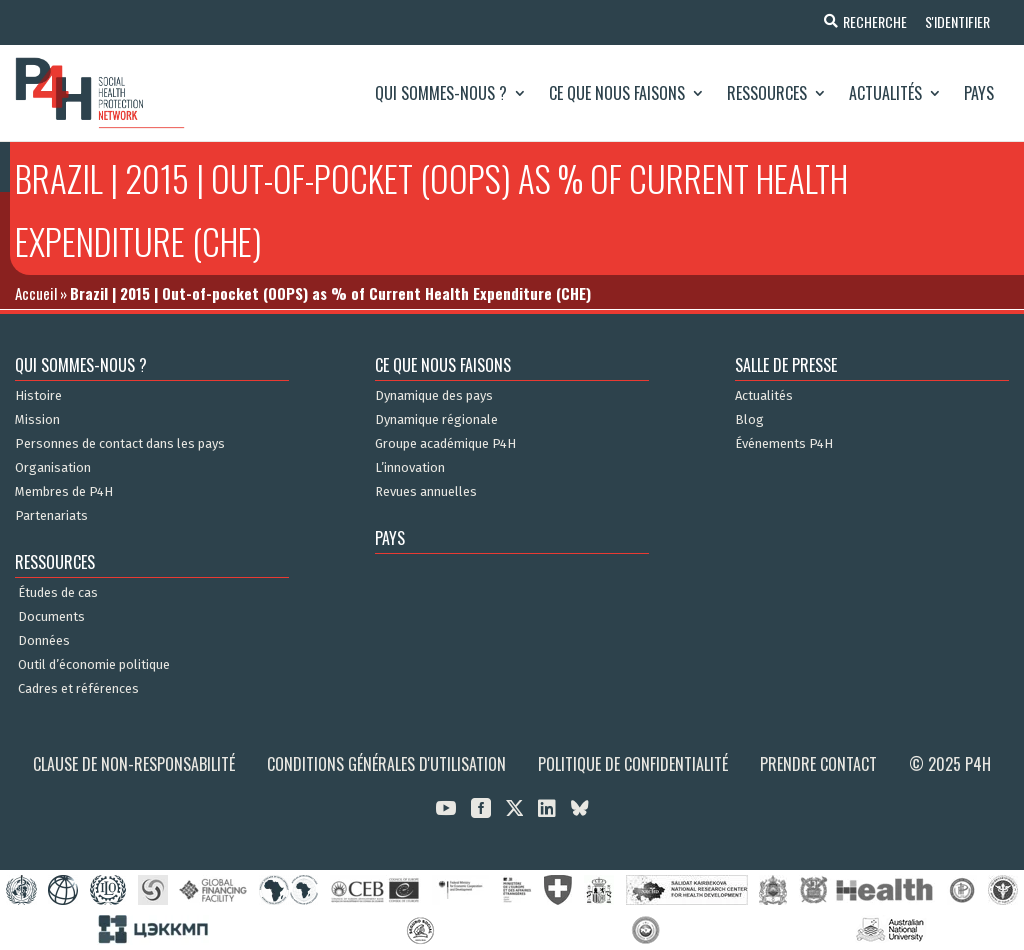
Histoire (38, 396)
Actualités (885, 93)
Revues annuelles (426, 492)
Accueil (36, 293)
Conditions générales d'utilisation (386, 764)
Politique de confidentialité (633, 764)
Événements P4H (784, 444)
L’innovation (410, 468)
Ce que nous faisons (617, 93)
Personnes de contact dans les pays (120, 444)
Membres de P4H (64, 492)
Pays (979, 93)
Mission (37, 420)
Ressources (767, 93)
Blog (749, 420)
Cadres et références (78, 689)
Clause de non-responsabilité (134, 764)
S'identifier (956, 21)
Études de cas (58, 593)
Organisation (53, 468)
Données (44, 641)
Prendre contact (818, 764)
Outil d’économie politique (94, 665)
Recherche (872, 21)
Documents (51, 617)
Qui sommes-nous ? (441, 93)
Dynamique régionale (436, 420)
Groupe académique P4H (445, 444)
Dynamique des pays (434, 396)
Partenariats (51, 516)
